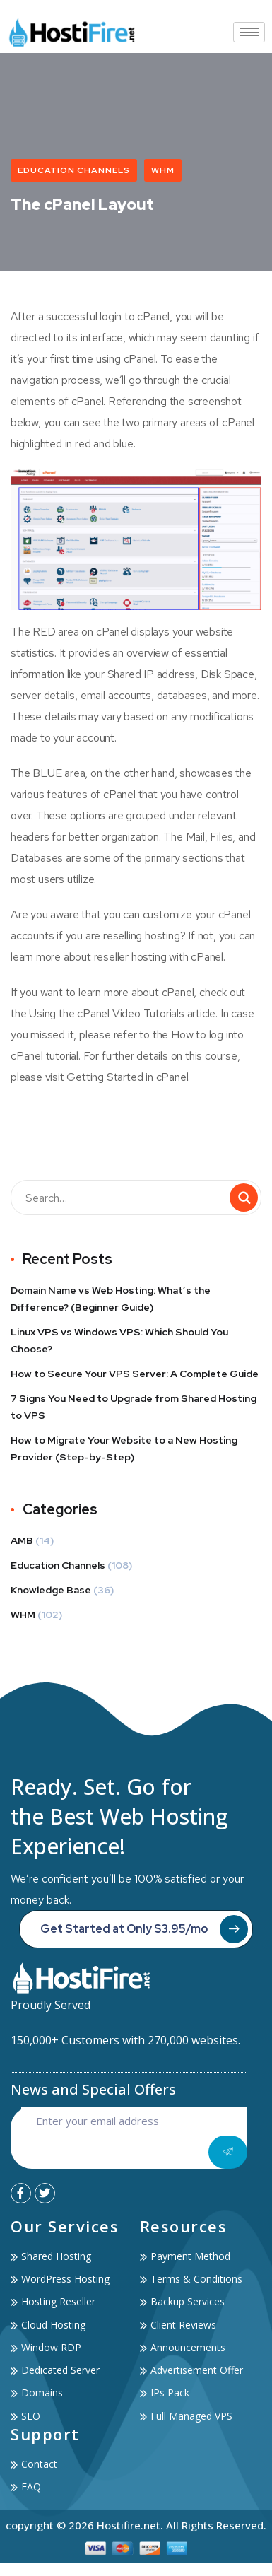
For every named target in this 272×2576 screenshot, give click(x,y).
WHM (163, 170)
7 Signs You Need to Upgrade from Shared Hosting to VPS (133, 1407)
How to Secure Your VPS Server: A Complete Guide (135, 1373)
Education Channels (74, 170)
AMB (22, 1540)
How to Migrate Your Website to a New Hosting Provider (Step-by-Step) (124, 1448)
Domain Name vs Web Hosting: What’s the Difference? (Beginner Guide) (111, 1298)
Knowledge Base (51, 1589)
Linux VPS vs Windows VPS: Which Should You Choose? (119, 1340)
